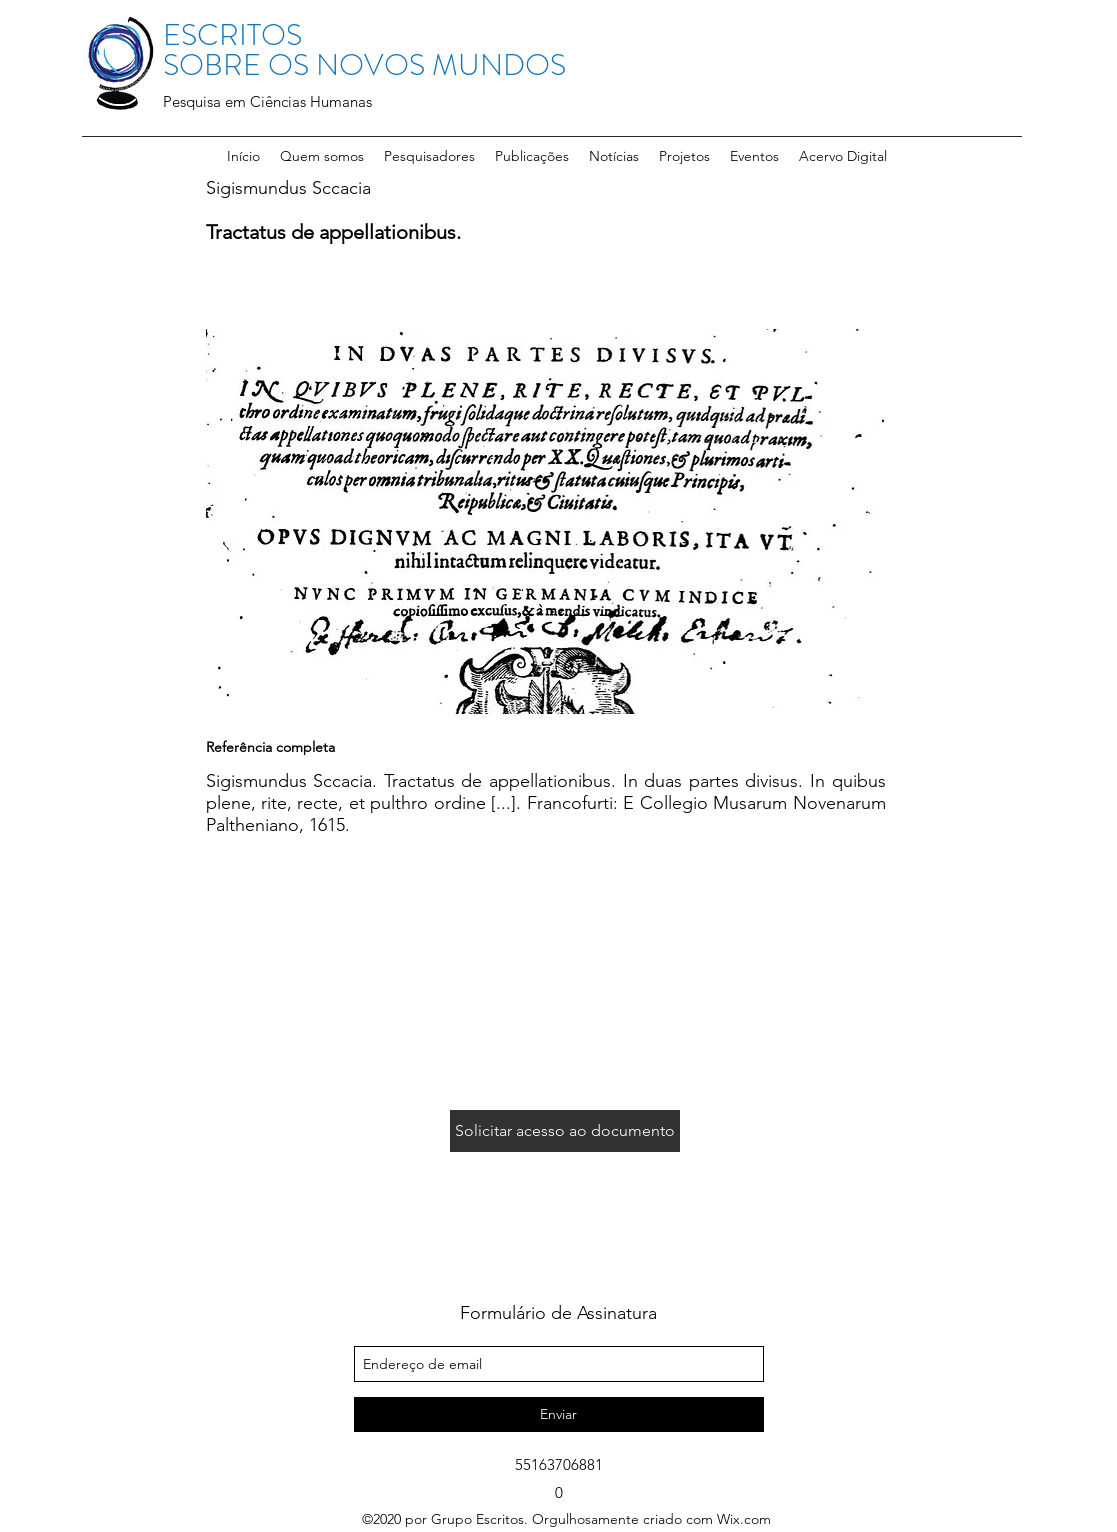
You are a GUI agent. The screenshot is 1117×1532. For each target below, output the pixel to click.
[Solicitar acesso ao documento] (565, 1131)
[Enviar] (559, 1414)
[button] (429, 156)
